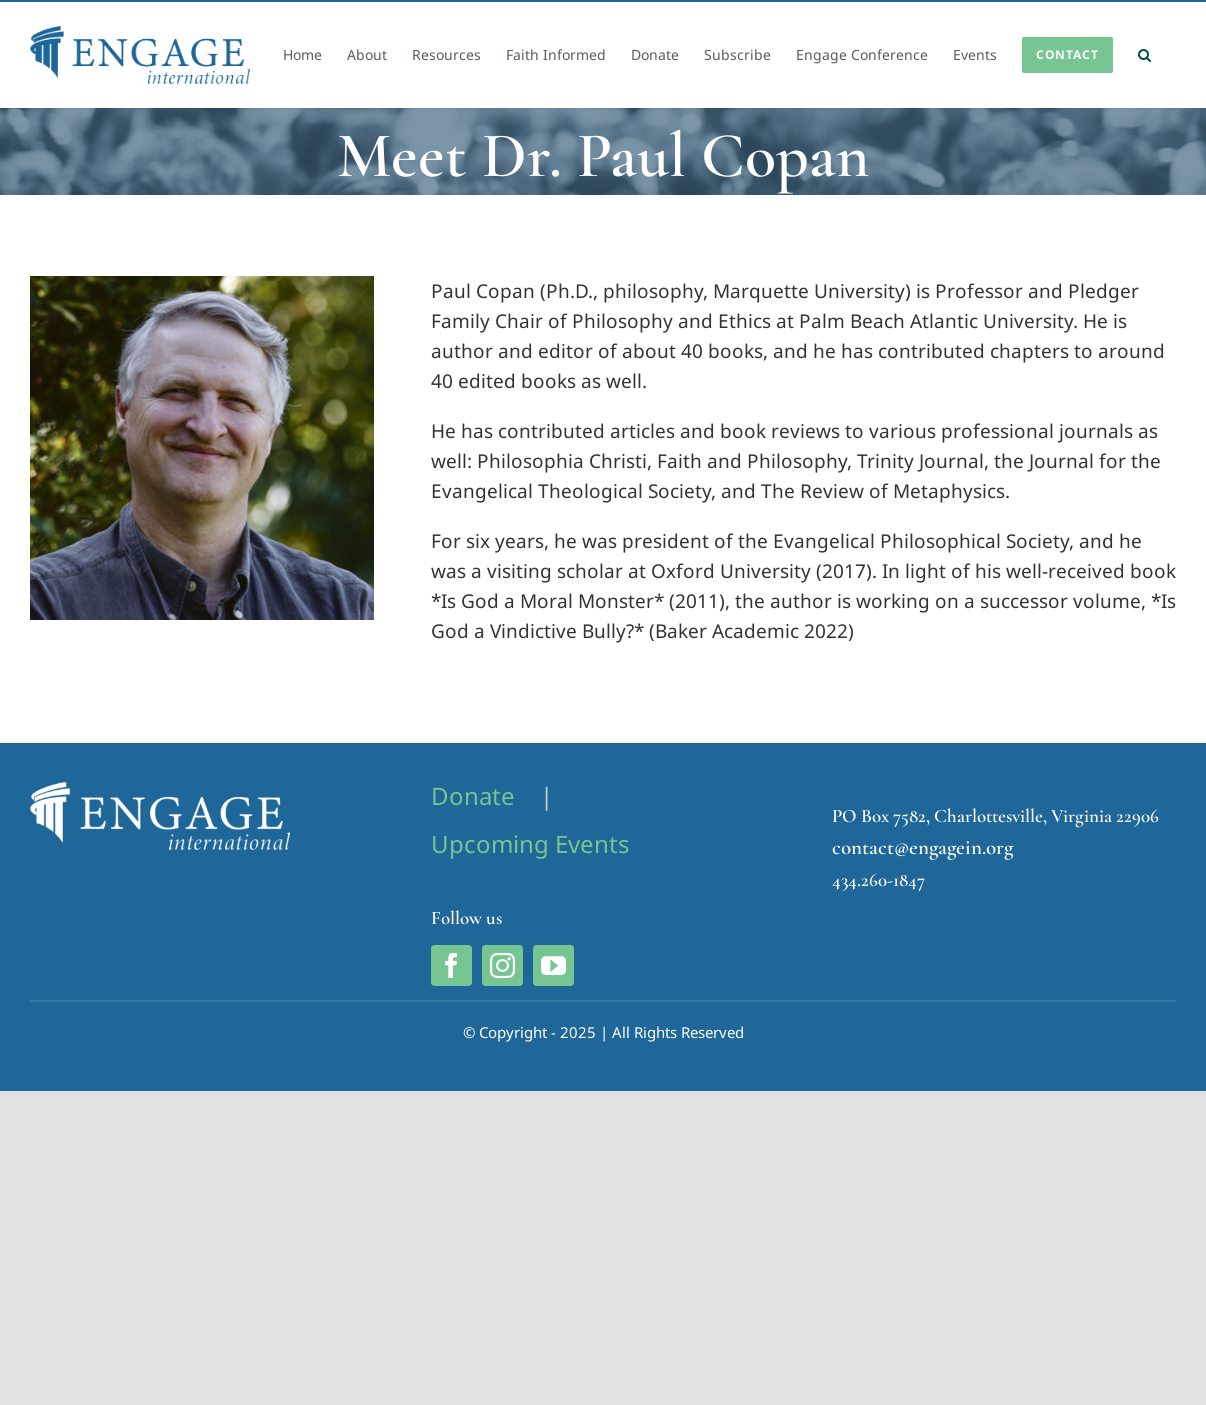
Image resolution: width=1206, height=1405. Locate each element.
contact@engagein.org (922, 847)
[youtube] (553, 965)
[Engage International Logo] (160, 791)
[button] (1144, 55)
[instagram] (502, 965)
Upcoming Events (530, 843)
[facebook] (451, 965)
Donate (473, 795)
